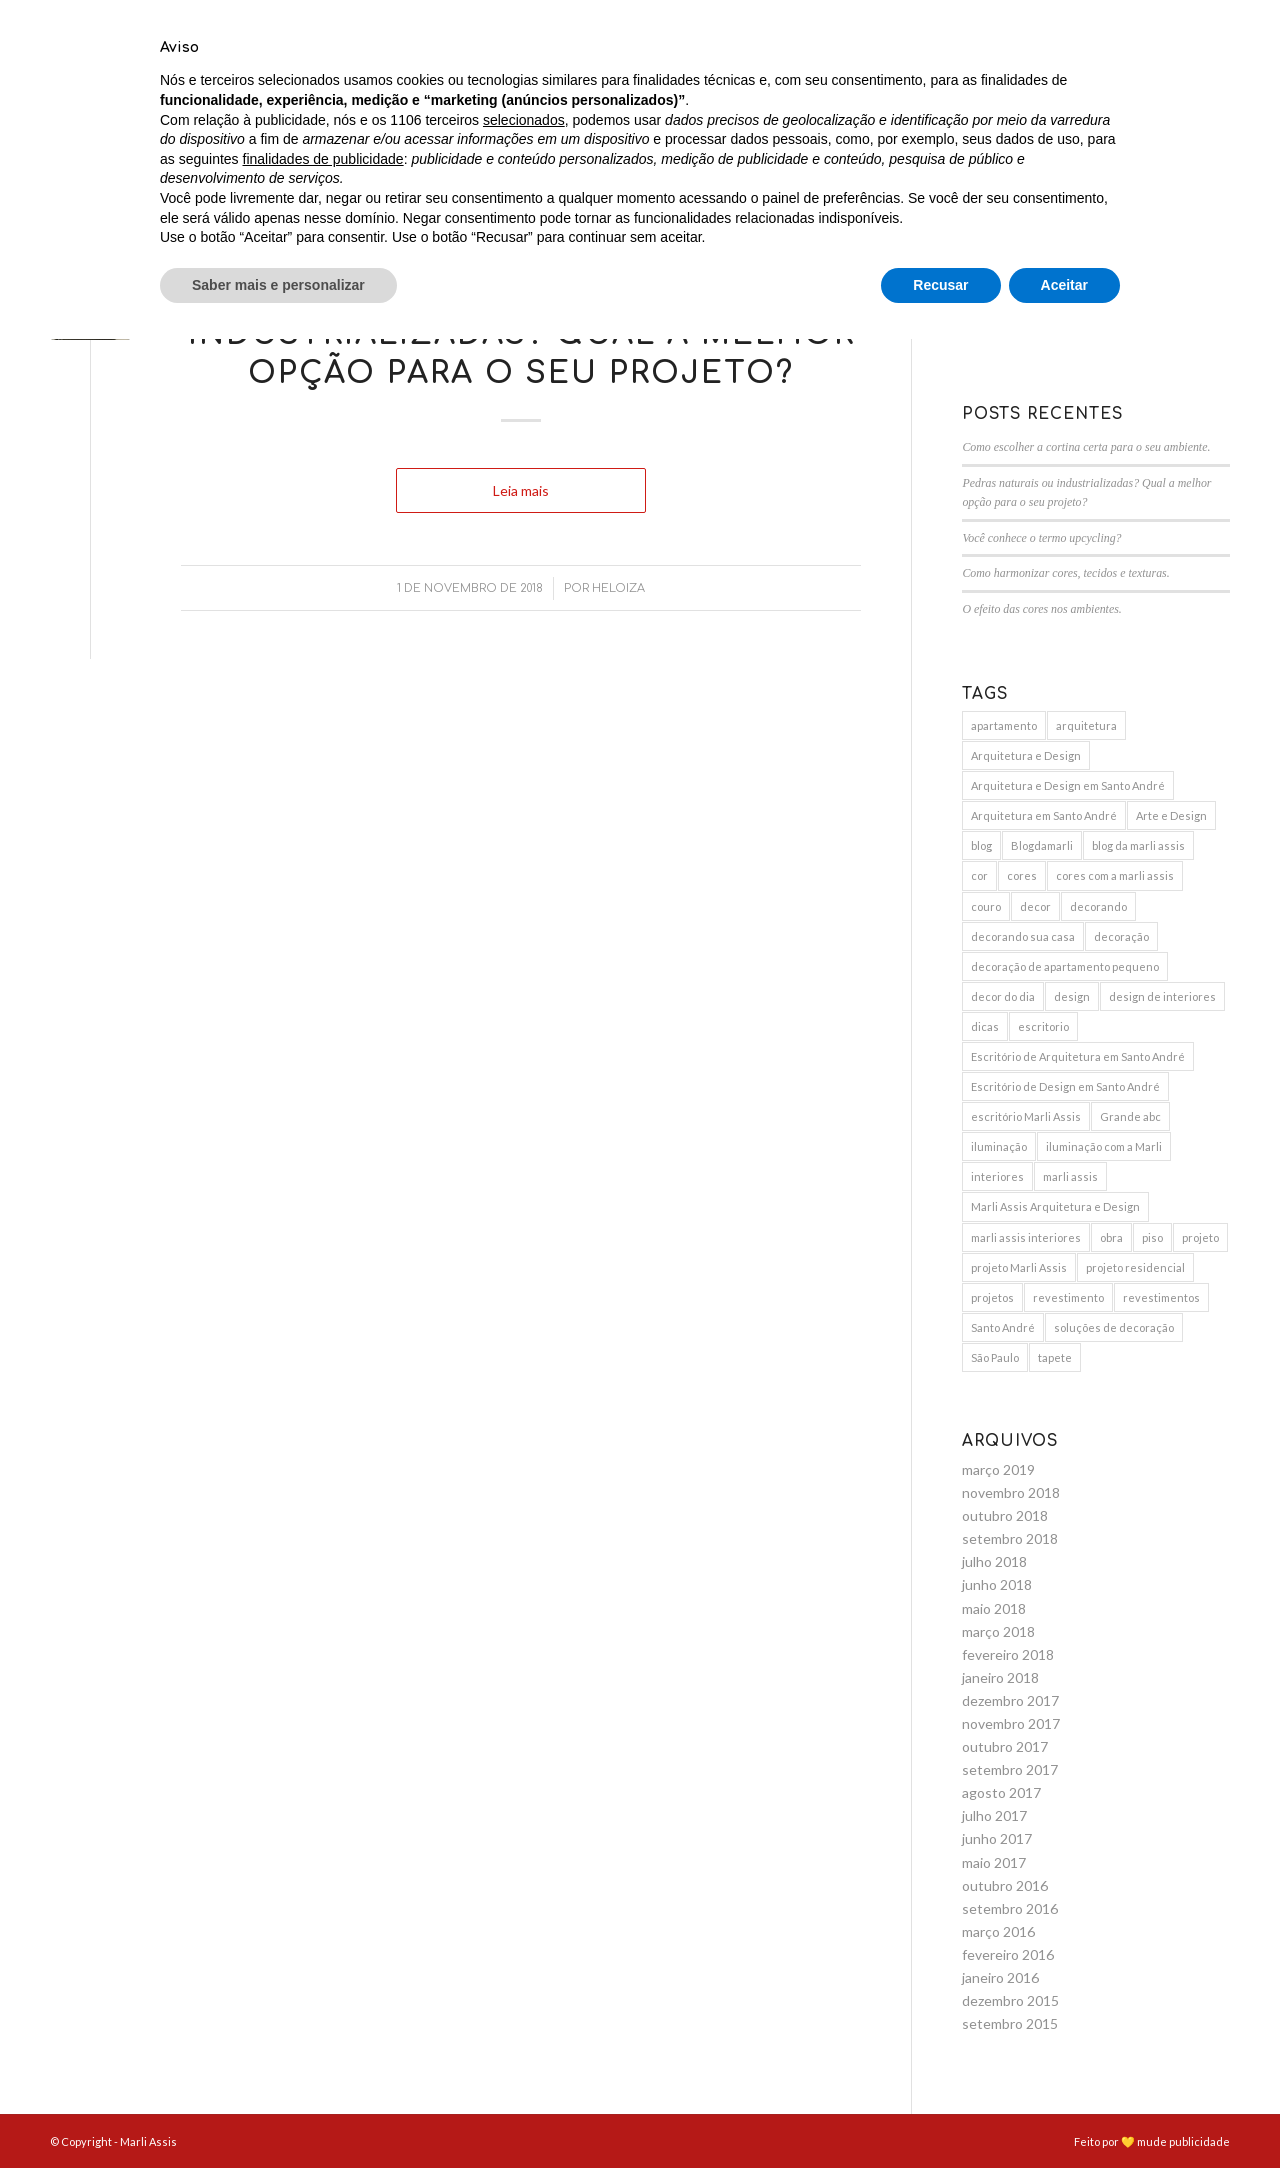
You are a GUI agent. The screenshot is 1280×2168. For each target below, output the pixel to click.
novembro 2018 (1011, 1492)
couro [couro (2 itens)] (986, 906)
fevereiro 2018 (1008, 1654)
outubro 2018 (1005, 1515)
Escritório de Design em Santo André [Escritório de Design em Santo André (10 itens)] (1065, 1086)
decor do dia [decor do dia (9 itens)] (1003, 996)
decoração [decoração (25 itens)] (1121, 936)
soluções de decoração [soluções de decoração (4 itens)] (1114, 1327)
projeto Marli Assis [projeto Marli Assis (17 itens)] (1019, 1267)
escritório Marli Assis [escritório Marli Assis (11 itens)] (1026, 1116)
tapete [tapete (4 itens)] (1055, 1357)
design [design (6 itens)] (1072, 996)
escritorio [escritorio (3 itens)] (1043, 1026)
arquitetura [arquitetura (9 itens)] (1086, 725)
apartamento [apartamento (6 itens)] (1004, 725)
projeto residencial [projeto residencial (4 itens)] (1135, 1267)
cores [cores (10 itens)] (1022, 875)
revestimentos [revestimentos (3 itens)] (1161, 1297)
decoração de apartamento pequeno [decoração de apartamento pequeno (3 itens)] (1065, 966)
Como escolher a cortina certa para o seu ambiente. (1086, 447)
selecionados (524, 1948)
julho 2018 (994, 1561)
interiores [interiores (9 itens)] (997, 1176)
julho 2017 (994, 1815)
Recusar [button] (940, 2113)
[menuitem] (598, 75)
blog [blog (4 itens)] (981, 845)
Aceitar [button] (1064, 2113)
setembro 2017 (1010, 1769)
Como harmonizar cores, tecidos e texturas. (1065, 573)
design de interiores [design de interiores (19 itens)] (1162, 996)
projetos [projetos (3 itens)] (992, 1297)
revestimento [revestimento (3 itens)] (1068, 1297)
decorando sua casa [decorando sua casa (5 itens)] (1023, 936)
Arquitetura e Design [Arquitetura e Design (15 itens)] (1026, 755)
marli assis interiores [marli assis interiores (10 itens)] (1026, 1237)
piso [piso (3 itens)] (1152, 1237)
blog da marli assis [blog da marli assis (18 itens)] (1138, 845)
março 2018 (998, 1631)
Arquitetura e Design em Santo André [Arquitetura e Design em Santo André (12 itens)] (1068, 785)
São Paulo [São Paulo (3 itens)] (995, 1357)
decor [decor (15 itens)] (1035, 906)
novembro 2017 (1011, 1723)
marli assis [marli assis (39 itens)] (1070, 1176)
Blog (521, 264)
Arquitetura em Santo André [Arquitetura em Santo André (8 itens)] (1044, 815)
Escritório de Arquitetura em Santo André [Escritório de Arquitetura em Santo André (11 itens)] (1078, 1056)
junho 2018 (997, 1584)
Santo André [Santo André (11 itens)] (1003, 1327)
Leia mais (521, 490)
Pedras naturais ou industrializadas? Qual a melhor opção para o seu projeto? (521, 334)
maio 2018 (994, 1608)
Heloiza (618, 588)
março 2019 (998, 1469)
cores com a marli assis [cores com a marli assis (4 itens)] (1115, 875)
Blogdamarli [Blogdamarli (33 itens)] (1042, 845)
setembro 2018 (1010, 1538)
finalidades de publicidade (323, 1987)
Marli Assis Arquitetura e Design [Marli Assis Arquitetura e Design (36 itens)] (1055, 1206)
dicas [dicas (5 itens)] (985, 1026)
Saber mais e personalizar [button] (278, 2113)
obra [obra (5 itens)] (1111, 1237)
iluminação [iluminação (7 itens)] (999, 1146)
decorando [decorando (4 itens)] (1098, 906)
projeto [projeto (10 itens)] (1200, 1237)
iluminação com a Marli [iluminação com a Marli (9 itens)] (1104, 1146)
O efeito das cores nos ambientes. (1041, 609)
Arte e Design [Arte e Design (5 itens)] (1171, 815)
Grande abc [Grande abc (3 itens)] (1130, 1116)
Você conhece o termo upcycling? (1041, 538)
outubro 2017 (1005, 1746)
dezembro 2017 (1010, 1700)
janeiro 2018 (1000, 1677)
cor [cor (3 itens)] (979, 875)
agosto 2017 (1001, 1792)
